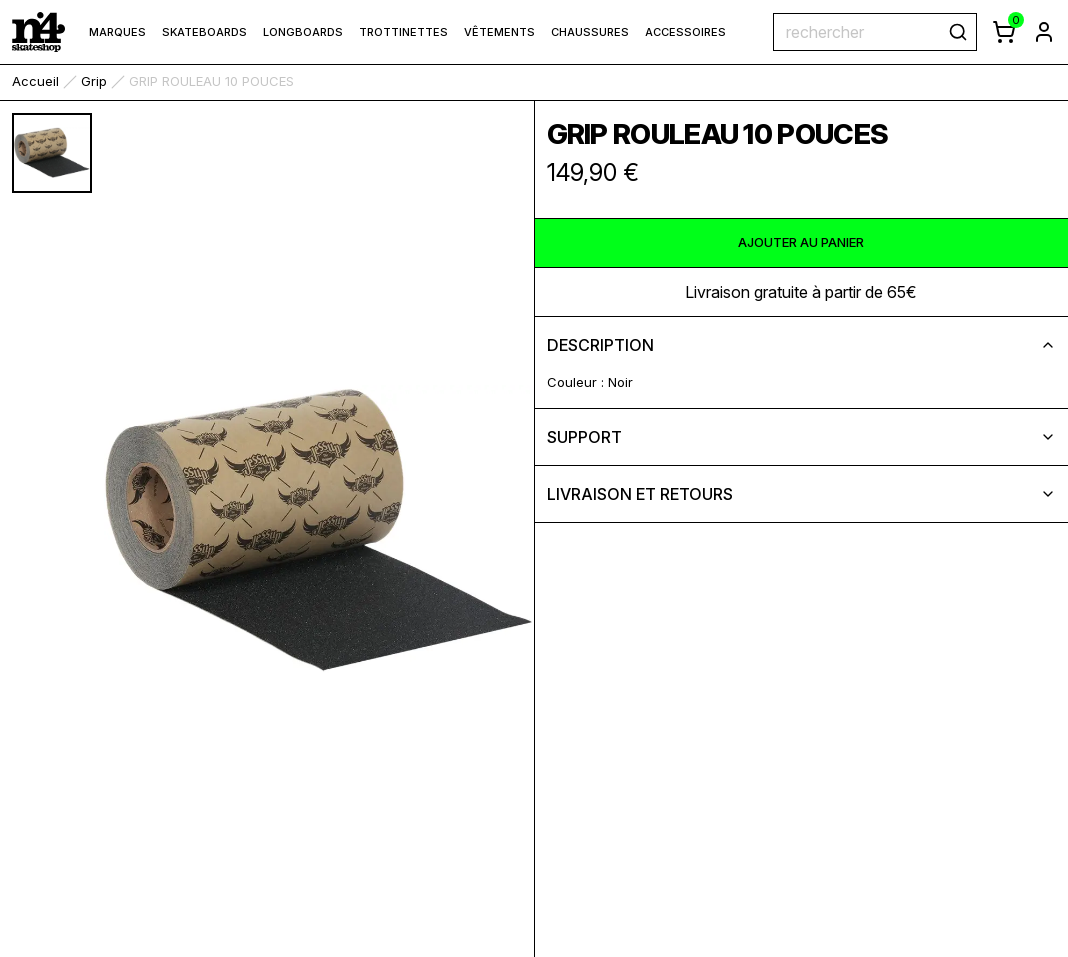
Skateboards (204, 32)
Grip (94, 81)
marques (117, 32)
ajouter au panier (801, 242)
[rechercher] (958, 32)
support (802, 437)
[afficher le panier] (1004, 32)
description (802, 345)
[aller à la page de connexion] (1044, 32)
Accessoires (685, 32)
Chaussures (590, 32)
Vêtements (499, 32)
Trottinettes (403, 32)
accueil (35, 81)
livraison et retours (802, 494)
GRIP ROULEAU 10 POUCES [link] (211, 81)
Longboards (303, 32)
